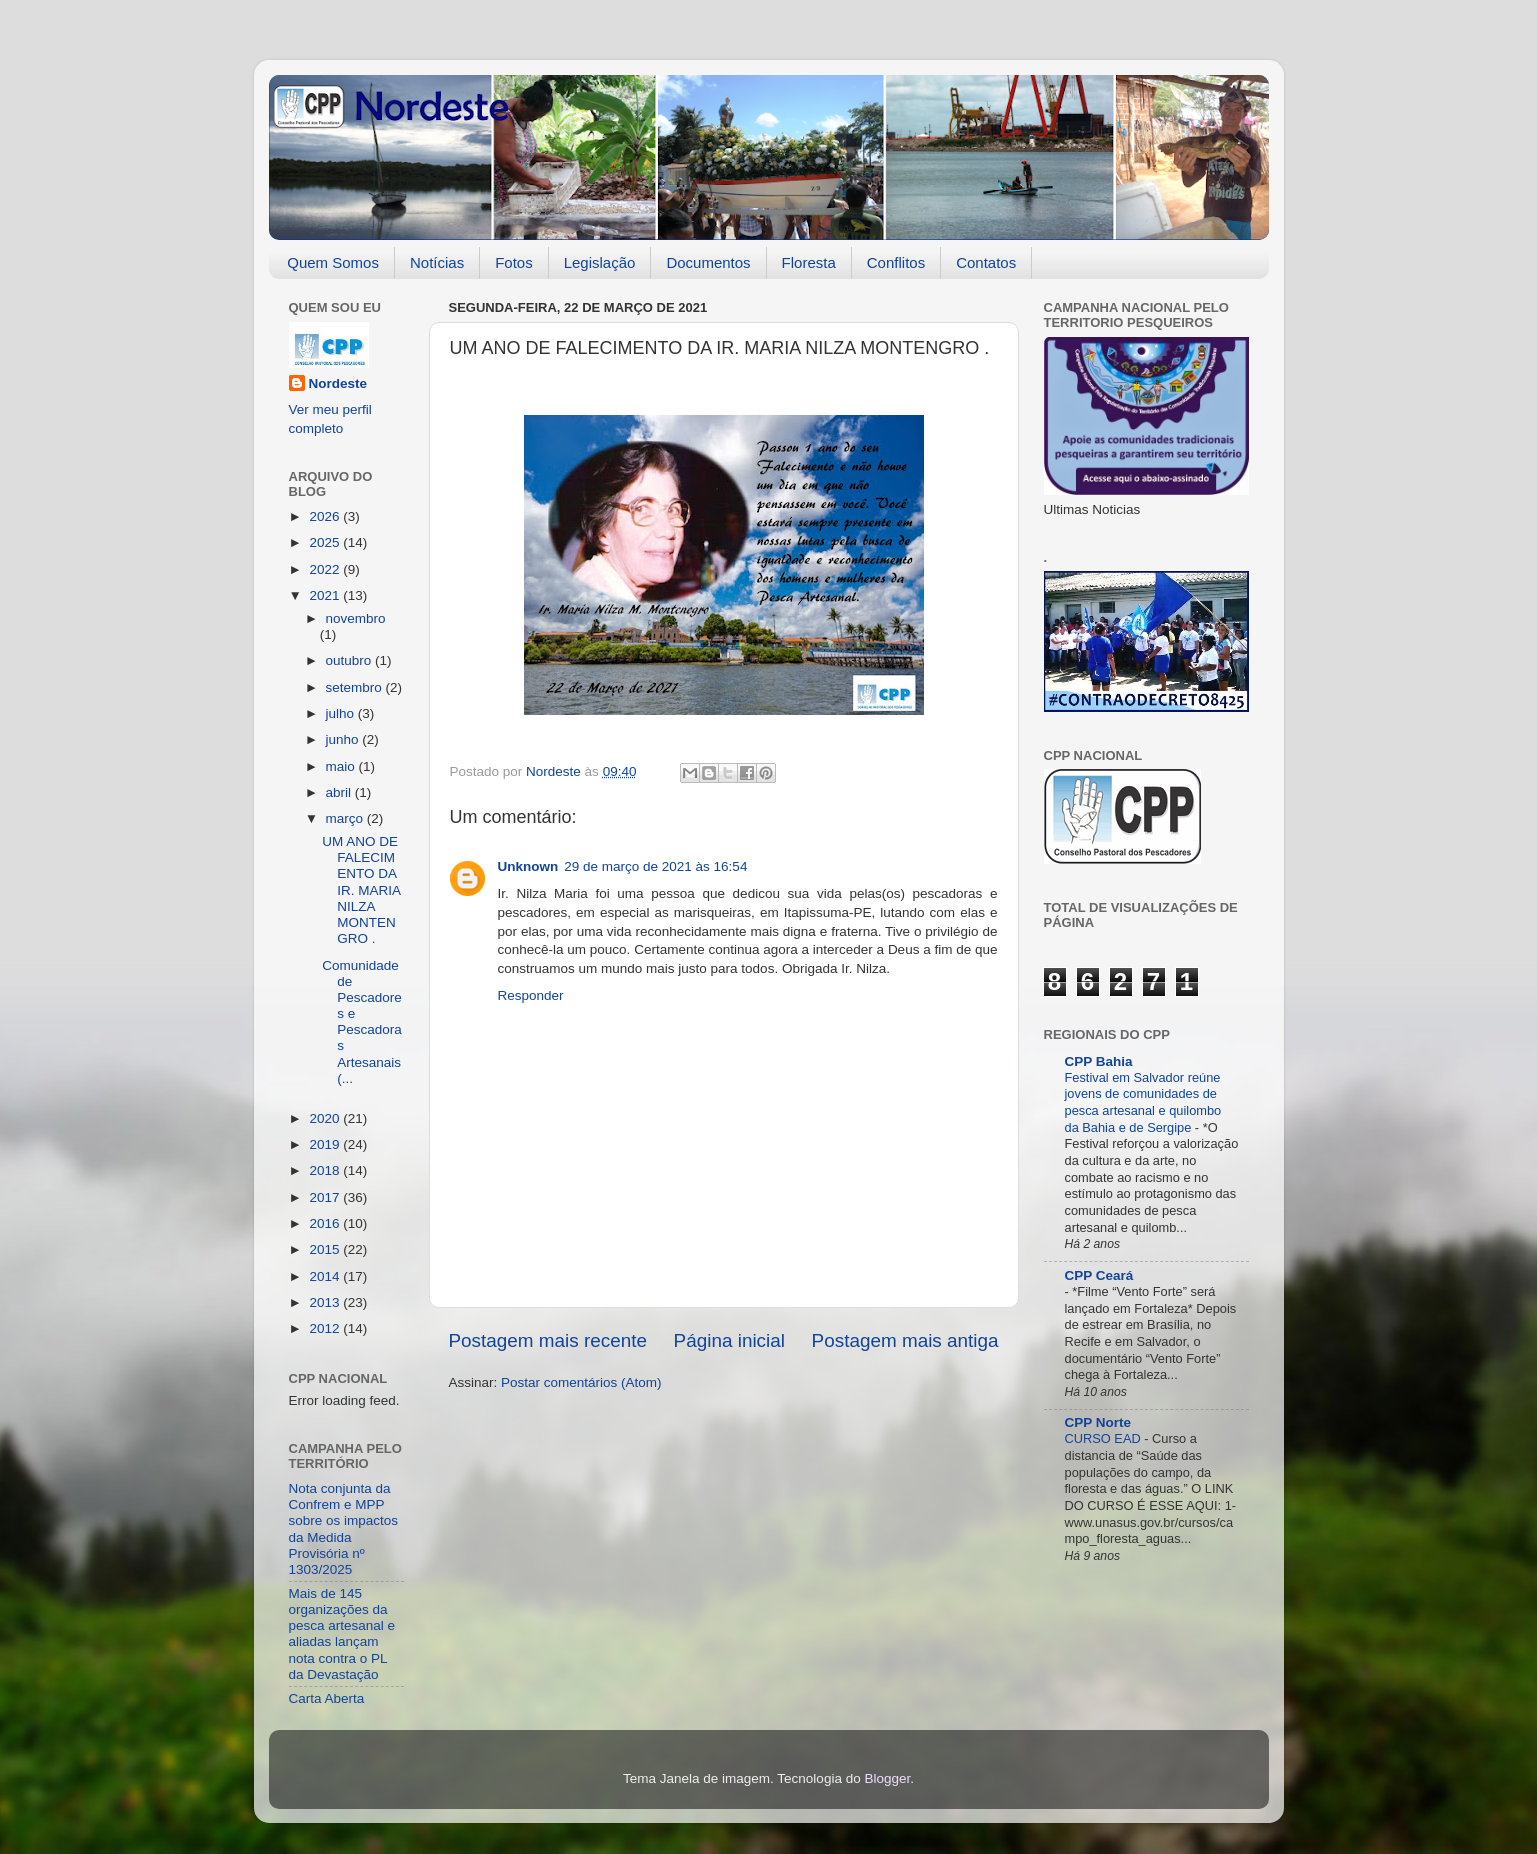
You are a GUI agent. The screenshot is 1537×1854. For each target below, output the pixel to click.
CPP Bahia (1099, 1061)
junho (344, 739)
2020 (326, 1118)
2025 (326, 542)
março (346, 818)
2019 (326, 1144)
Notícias (437, 262)
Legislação (600, 262)
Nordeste (338, 383)
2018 (326, 1170)
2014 (326, 1276)
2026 (326, 516)
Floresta (809, 262)
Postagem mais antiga (905, 1340)
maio (342, 766)
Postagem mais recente (548, 1340)
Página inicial (729, 1340)
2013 (326, 1302)
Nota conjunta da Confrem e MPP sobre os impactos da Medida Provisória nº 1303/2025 (344, 1529)
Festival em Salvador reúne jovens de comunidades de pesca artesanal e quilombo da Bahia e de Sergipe (1143, 1102)
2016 (326, 1223)
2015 (326, 1249)
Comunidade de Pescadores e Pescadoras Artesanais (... (362, 1022)
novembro (356, 618)
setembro (356, 687)
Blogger (887, 1778)
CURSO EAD (1105, 1438)
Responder (531, 995)
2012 (326, 1328)
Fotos (514, 262)
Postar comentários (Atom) (581, 1382)
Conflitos (896, 262)
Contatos (986, 262)
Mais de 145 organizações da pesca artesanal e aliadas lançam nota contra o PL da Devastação (342, 1634)
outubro (351, 660)
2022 (326, 569)
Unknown (528, 866)
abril (340, 792)
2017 (326, 1197)
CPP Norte (1098, 1422)
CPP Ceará (1099, 1275)
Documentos (708, 262)
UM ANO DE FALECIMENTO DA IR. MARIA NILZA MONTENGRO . (361, 890)
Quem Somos (333, 262)
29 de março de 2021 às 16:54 (655, 866)
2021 (326, 595)
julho (342, 713)
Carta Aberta (327, 1698)
